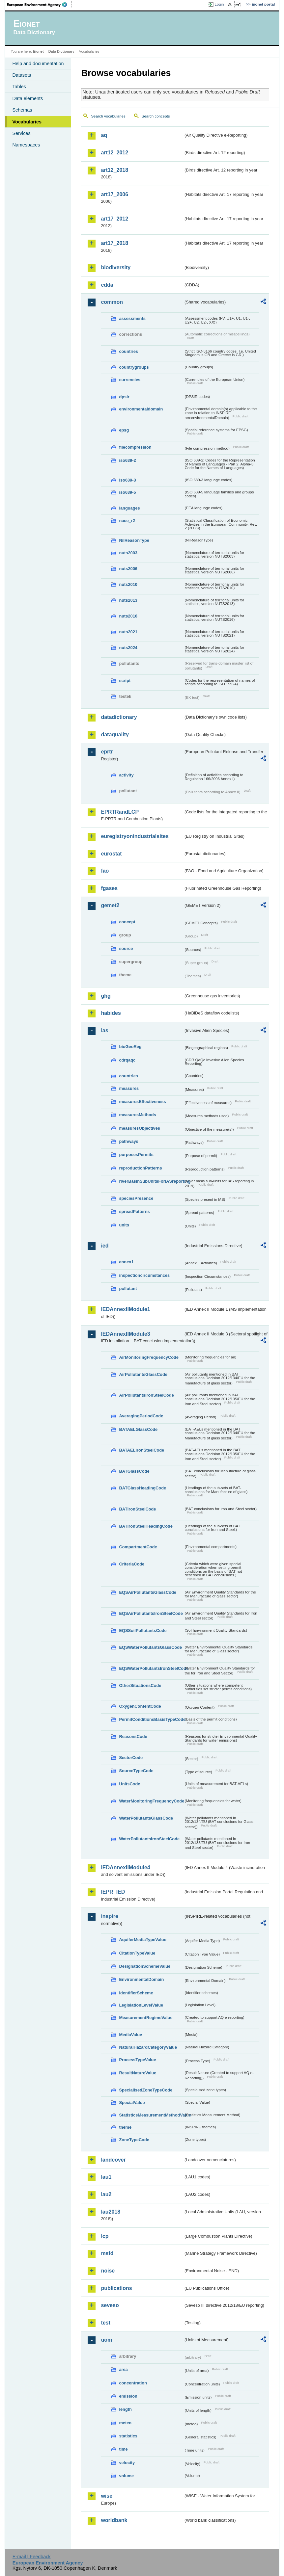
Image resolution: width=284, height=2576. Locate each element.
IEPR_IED (113, 1892)
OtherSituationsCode (140, 1685)
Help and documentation (38, 63)
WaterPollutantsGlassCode (146, 1818)
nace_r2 (127, 520)
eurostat (111, 853)
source (126, 948)
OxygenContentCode (140, 1706)
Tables (19, 86)
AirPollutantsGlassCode (143, 1374)
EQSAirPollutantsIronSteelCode (151, 1613)
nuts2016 (128, 616)
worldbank (114, 2520)
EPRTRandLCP (120, 812)
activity (126, 775)
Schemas (22, 110)
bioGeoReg (130, 1046)
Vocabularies (27, 121)
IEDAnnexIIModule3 (125, 1334)
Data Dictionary (61, 51)
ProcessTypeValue (137, 2059)
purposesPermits (136, 1154)
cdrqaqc (127, 1060)
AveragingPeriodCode (141, 1415)
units (124, 1224)
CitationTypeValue (137, 1953)
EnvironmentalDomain (141, 1979)
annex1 (126, 1261)
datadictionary (119, 717)
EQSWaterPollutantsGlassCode (150, 1647)
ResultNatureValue (137, 2072)
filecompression (135, 447)
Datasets (21, 75)
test (105, 2323)
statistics (128, 2435)
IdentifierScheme (136, 1992)
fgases (109, 888)
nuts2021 (128, 631)
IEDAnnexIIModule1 (125, 1309)
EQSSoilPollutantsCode (142, 1630)
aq (104, 135)
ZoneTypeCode (134, 2139)
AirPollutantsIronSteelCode (146, 1395)
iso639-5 (127, 492)
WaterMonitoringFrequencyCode (151, 1801)
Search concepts (156, 116)
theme (125, 2127)
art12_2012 (114, 152)
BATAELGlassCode (138, 1429)
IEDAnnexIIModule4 (125, 1867)
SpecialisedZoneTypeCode (145, 2090)
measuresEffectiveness (142, 1101)
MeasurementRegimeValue (145, 2017)
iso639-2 (127, 460)
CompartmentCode (138, 1546)
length (125, 2409)
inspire (109, 1916)
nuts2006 (128, 568)
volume (126, 2475)
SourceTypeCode (136, 1770)
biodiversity (115, 267)
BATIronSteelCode (137, 1509)
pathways (128, 1141)
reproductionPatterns (140, 1168)
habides (111, 1013)
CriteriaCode (131, 1564)
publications (116, 2288)
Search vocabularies (108, 116)
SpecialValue (132, 2102)
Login (219, 4)
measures (129, 1088)
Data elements (27, 98)
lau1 (106, 2177)
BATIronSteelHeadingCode (146, 1526)
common (112, 302)
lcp (104, 2236)
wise (106, 2496)
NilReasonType (134, 540)
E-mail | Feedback (32, 2556)
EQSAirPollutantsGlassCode (147, 1592)
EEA (39, 4)
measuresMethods (137, 1114)
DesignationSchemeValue (144, 1966)
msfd (107, 2253)
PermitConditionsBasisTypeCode (151, 1719)
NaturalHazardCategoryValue (148, 2047)
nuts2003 (128, 552)
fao (105, 871)
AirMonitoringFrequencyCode (149, 1357)
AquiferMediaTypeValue (142, 1939)
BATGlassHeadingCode (142, 1487)
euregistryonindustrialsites (134, 836)
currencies (129, 379)
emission (128, 2396)
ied (104, 1246)
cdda (107, 285)
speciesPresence (136, 1198)
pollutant (128, 1288)
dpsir (124, 396)
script (124, 680)
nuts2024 (128, 647)
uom (106, 2340)
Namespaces (26, 144)
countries (128, 351)
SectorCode (131, 1757)
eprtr (107, 751)
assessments (132, 318)
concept (127, 921)
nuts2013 (128, 600)
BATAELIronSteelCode (141, 1450)
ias (104, 1030)
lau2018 (110, 2212)
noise (108, 2271)
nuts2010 (128, 584)
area (123, 2369)
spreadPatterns (134, 1211)
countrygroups (134, 367)
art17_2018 (114, 243)
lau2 (106, 2194)
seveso (110, 2305)
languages (129, 508)
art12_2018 (114, 170)
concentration (133, 2382)
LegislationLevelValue (141, 2005)
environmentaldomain (141, 409)
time (123, 2449)
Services (21, 133)
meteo (125, 2422)
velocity (127, 2462)
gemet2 (110, 905)
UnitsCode (129, 1783)
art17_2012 (114, 219)
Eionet (38, 51)
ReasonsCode (133, 1736)
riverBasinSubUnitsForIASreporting (151, 1181)
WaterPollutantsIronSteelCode (149, 1838)
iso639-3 (127, 480)
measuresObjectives (139, 1128)
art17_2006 (114, 194)
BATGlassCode (134, 1471)
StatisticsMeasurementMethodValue (151, 2115)
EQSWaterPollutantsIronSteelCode (151, 1668)
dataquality (114, 734)
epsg (124, 430)
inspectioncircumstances (144, 1275)
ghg (105, 996)
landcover (113, 2160)
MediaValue (130, 2034)
